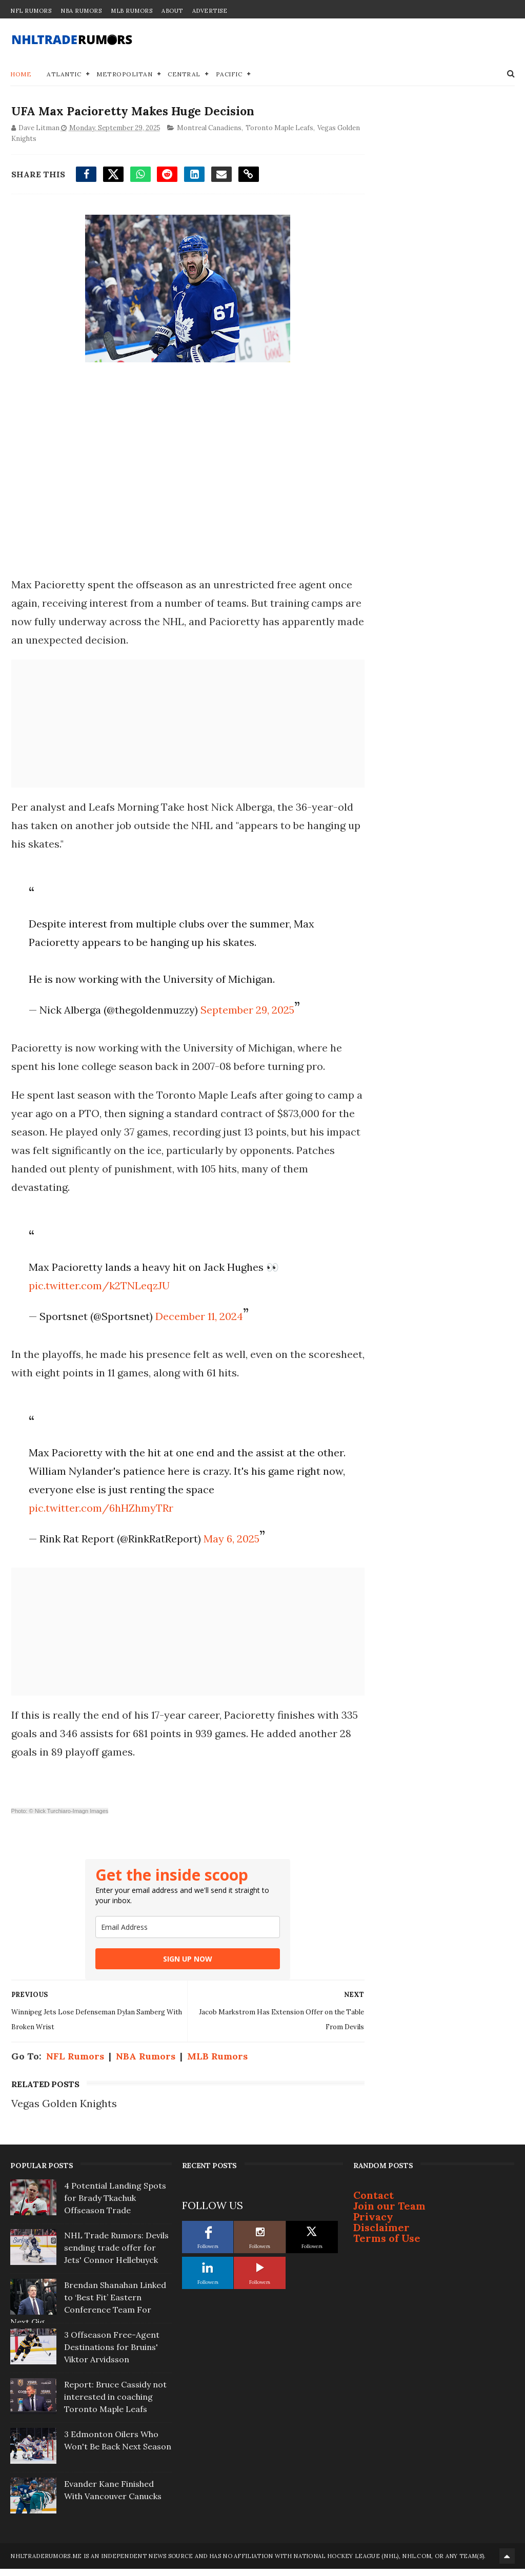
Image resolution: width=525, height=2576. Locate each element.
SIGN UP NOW (178, 1978)
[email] (178, 1946)
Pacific (229, 74)
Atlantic (64, 74)
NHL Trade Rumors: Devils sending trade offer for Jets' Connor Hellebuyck (116, 2255)
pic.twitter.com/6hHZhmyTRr (99, 1527)
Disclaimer (381, 2235)
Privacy (373, 2224)
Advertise (210, 10)
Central (184, 74)
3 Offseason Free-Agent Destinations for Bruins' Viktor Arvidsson (111, 2355)
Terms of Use (386, 2246)
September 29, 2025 (246, 1010)
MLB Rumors (131, 10)
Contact (373, 2203)
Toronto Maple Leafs (278, 129)
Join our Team (389, 2214)
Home (20, 74)
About (172, 10)
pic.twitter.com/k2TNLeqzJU (97, 1286)
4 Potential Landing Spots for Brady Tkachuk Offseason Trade (115, 2206)
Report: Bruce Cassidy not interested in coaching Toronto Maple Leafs (115, 2404)
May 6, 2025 (230, 1558)
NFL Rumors (30, 10)
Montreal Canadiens (208, 129)
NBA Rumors (81, 10)
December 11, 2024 (197, 1317)
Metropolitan (124, 74)
